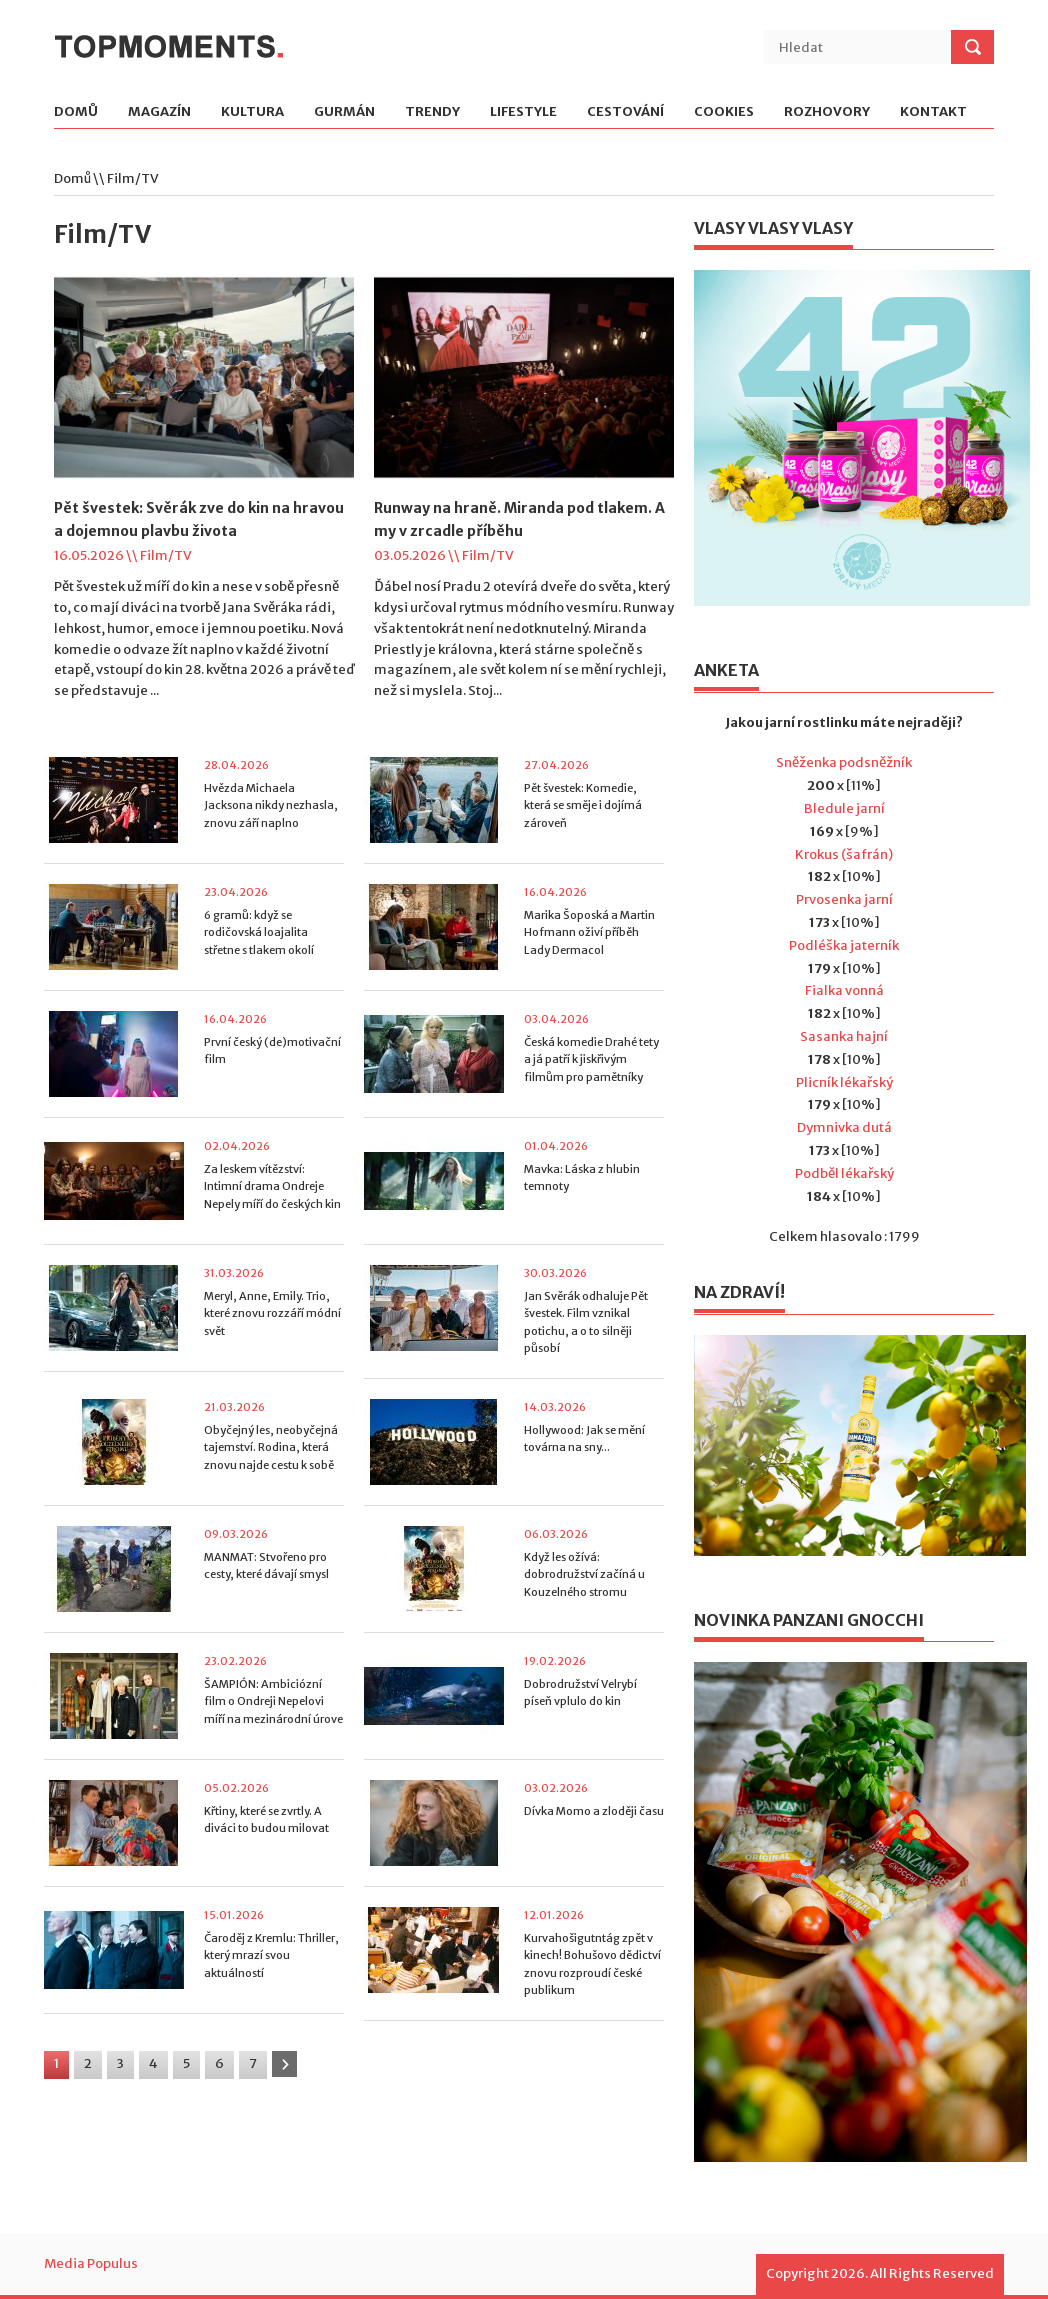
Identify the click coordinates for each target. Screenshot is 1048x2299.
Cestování (625, 112)
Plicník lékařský (844, 1082)
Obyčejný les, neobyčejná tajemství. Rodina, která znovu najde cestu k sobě (271, 1447)
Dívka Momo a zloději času (594, 1811)
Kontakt (933, 112)
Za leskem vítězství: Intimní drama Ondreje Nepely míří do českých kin (272, 1186)
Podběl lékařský (844, 1173)
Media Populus (91, 2263)
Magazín (159, 112)
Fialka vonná (844, 990)
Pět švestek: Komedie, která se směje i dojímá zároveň (583, 805)
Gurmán (344, 112)
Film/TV (166, 555)
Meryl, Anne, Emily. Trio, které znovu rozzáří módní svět (272, 1313)
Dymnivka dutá (844, 1127)
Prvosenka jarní (844, 899)
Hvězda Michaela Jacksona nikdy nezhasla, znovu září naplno (271, 805)
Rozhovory (827, 112)
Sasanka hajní (844, 1036)
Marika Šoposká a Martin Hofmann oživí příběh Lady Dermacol (589, 932)
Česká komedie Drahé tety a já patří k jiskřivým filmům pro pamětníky (591, 1059)
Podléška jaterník (844, 945)
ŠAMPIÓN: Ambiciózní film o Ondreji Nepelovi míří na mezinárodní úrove (273, 1701)
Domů (76, 112)
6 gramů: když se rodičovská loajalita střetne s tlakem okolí (259, 932)
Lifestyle (523, 112)
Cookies (724, 112)
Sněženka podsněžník (844, 762)
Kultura (252, 112)
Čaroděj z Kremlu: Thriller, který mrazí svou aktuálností (271, 1955)
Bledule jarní (844, 808)
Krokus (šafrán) (844, 854)
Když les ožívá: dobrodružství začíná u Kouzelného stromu (584, 1574)
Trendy (432, 112)
